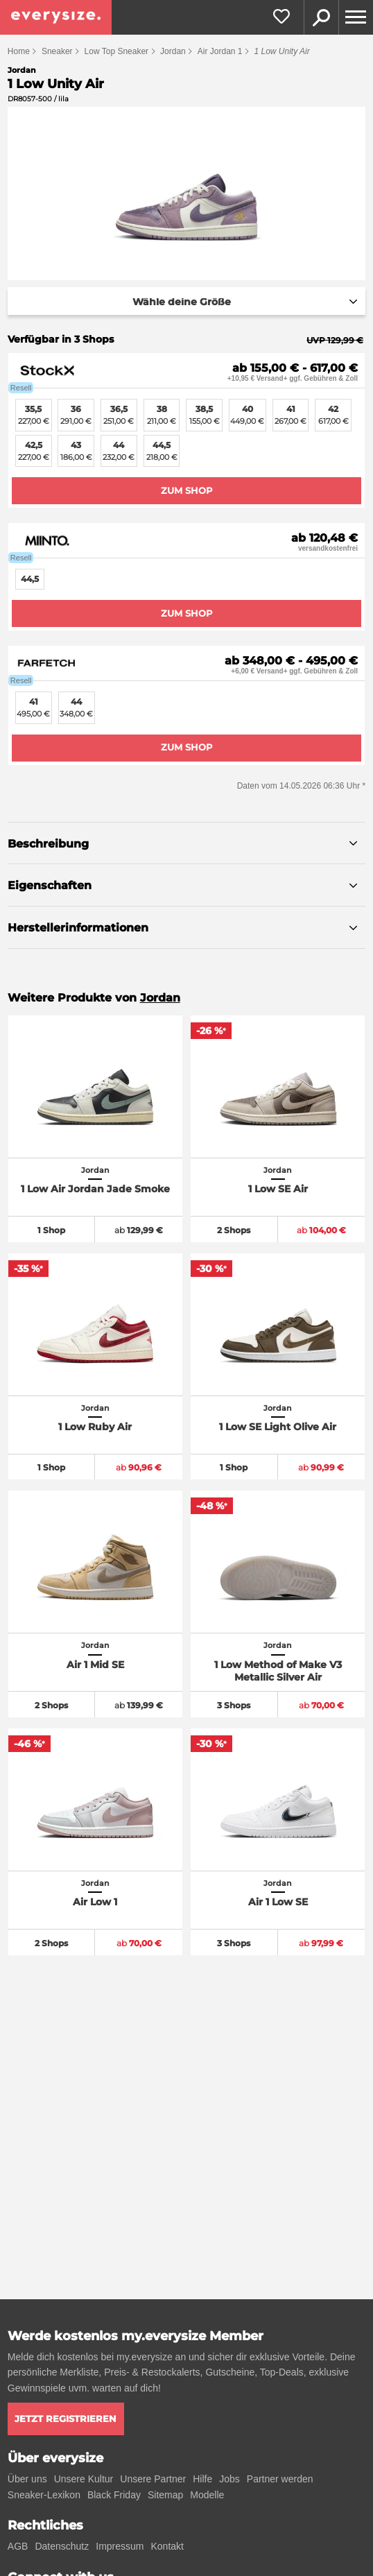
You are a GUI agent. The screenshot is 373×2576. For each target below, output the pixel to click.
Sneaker (57, 51)
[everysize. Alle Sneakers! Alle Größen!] (56, 17)
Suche (321, 17)
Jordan (173, 51)
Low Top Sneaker (117, 51)
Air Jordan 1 (220, 51)
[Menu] (355, 17)
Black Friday (114, 2494)
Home (19, 51)
